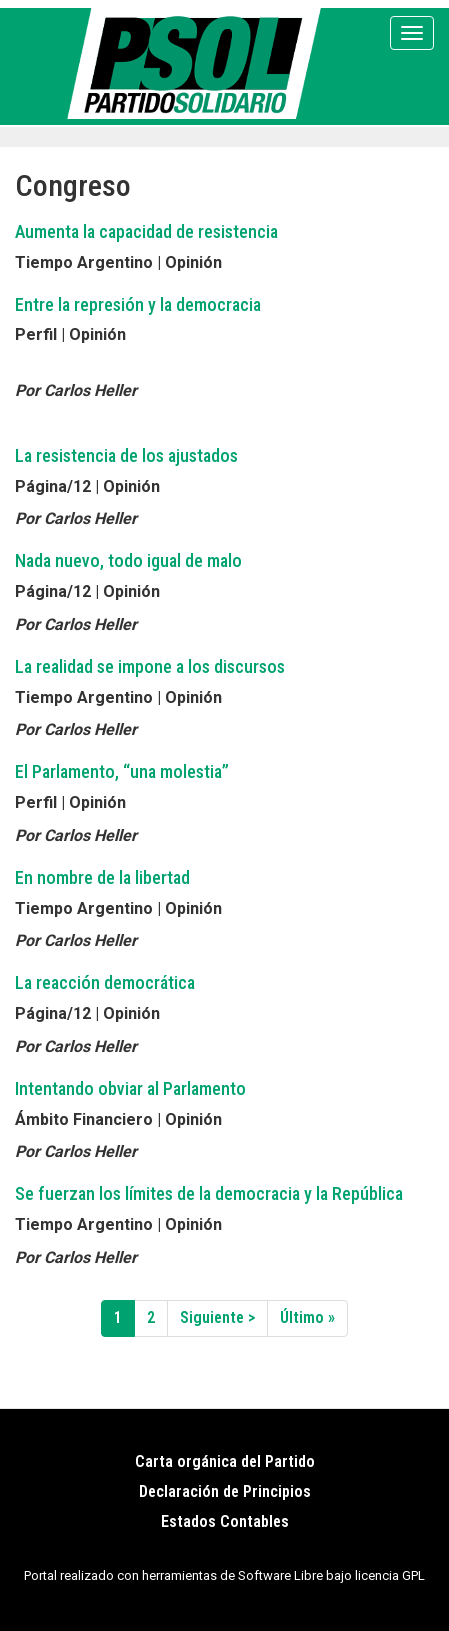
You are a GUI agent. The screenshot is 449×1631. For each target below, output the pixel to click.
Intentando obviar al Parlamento (130, 1088)
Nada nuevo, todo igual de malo (128, 560)
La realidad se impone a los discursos (150, 666)
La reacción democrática (105, 982)
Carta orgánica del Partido (225, 1461)
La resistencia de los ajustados (126, 455)
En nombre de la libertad (102, 877)
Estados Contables (225, 1521)
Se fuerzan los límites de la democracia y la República (209, 1193)
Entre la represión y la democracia (138, 304)
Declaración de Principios (225, 1491)
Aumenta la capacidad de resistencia (146, 231)
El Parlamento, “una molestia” (122, 771)
